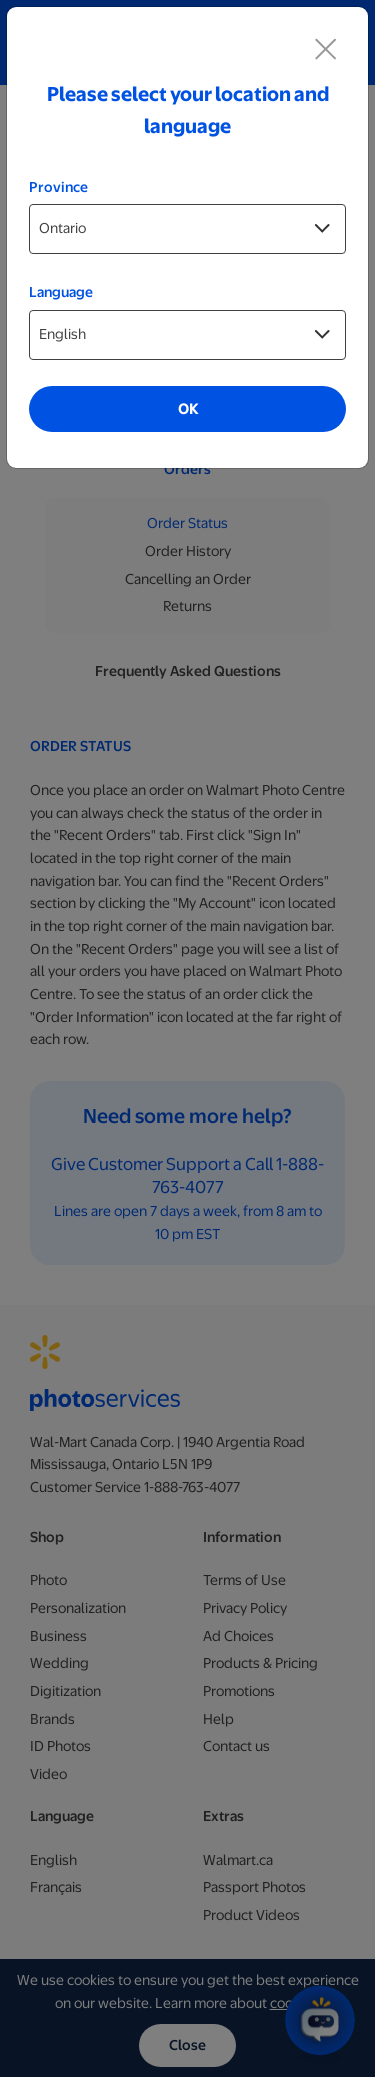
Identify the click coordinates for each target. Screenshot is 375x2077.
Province (58, 187)
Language (61, 292)
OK (188, 409)
